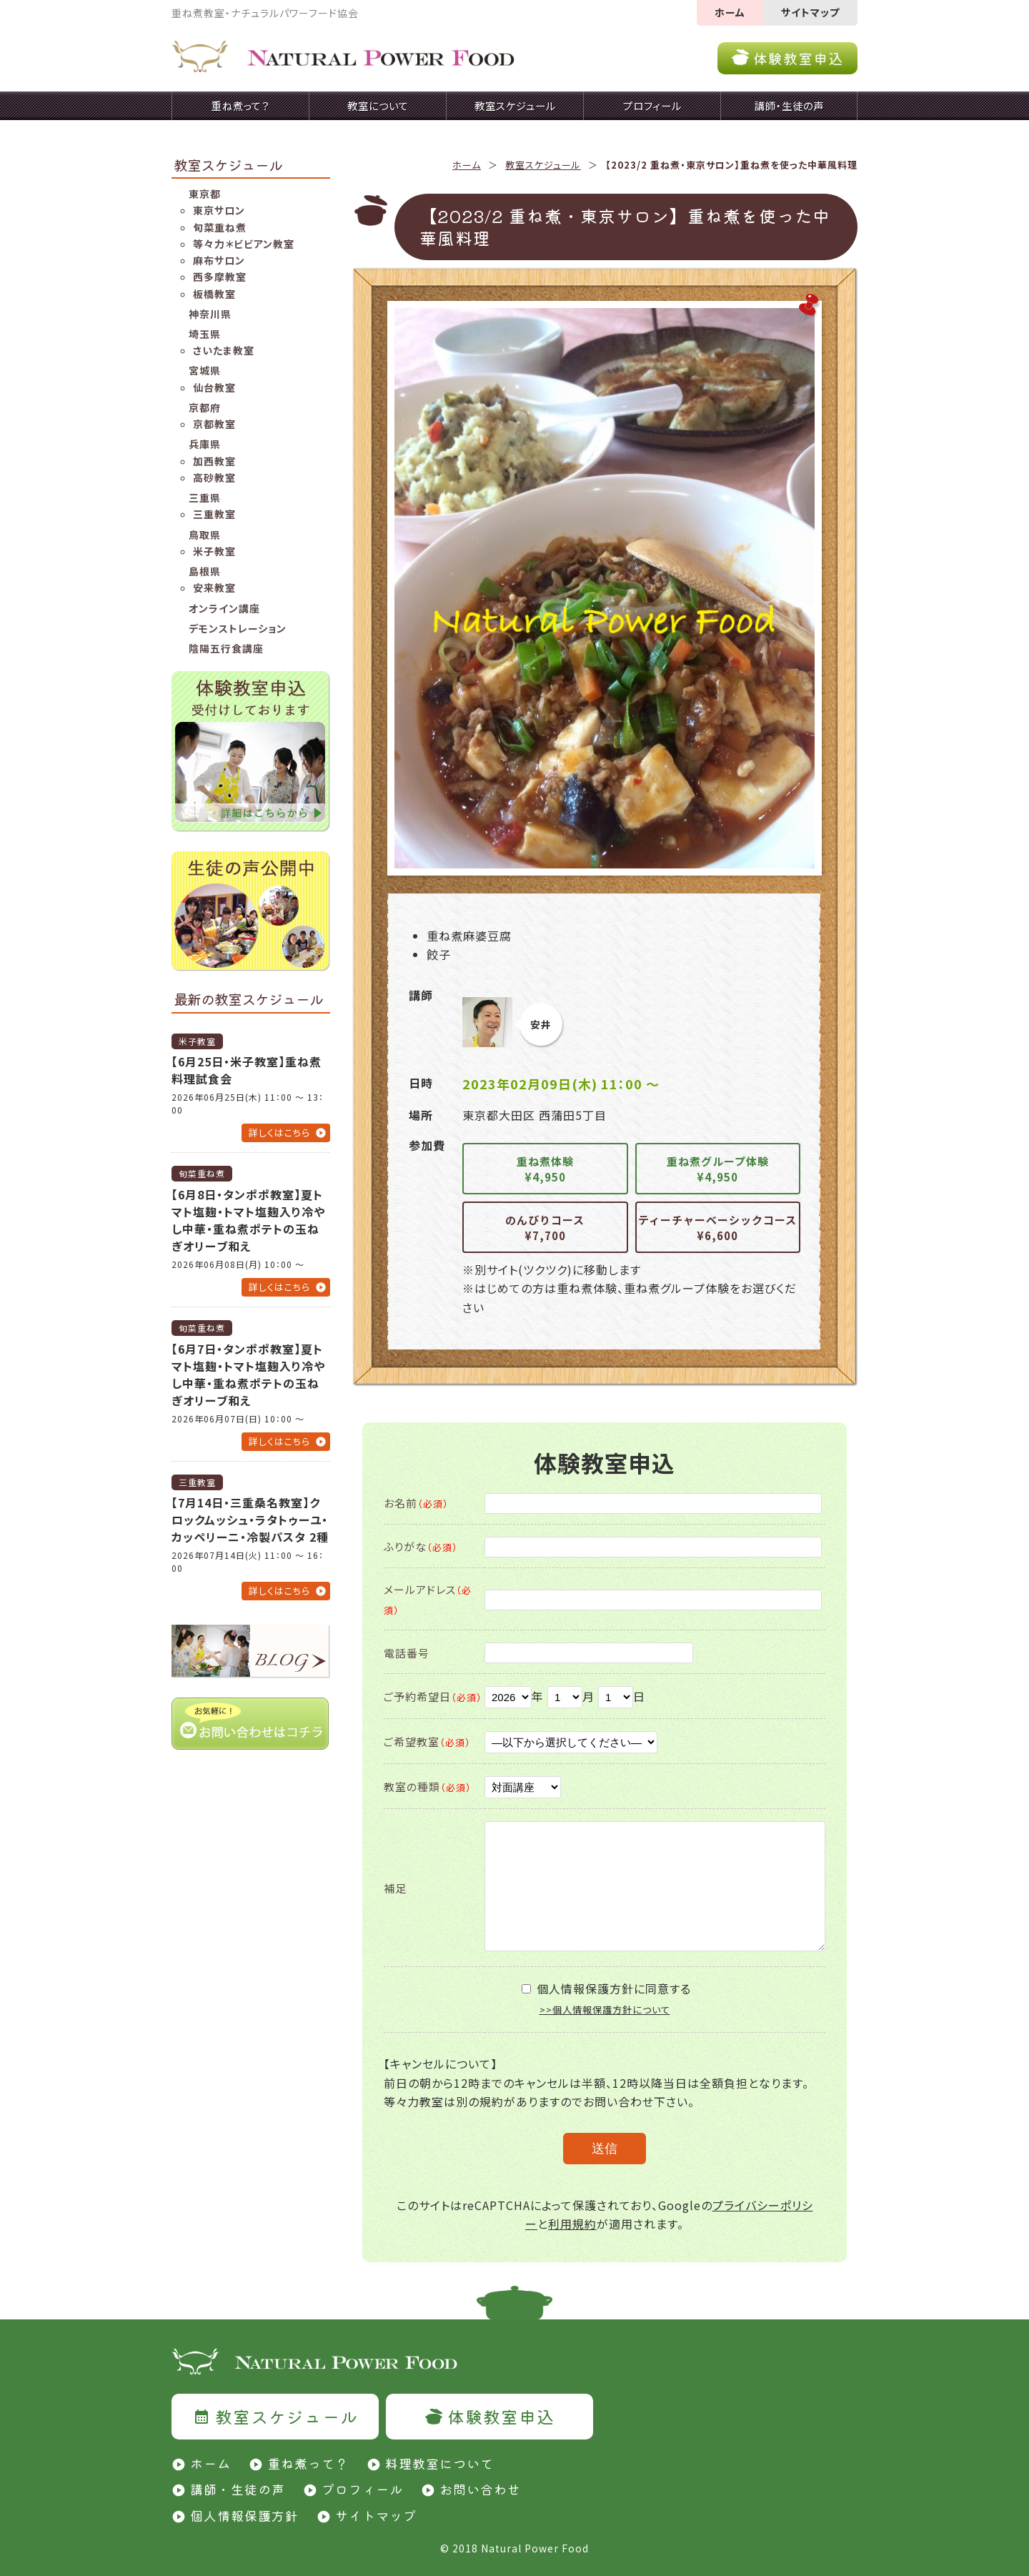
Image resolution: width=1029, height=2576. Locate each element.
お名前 (416, 1502)
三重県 (205, 497)
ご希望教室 (427, 1741)
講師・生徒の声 (237, 2489)
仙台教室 (214, 387)
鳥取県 (205, 534)
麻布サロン (219, 260)
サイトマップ (810, 12)
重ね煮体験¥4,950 (545, 1169)
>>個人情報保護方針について (605, 2009)
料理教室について (439, 2463)
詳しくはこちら (279, 1132)
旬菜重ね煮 (220, 227)
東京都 (205, 194)
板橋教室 (214, 294)
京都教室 (214, 424)
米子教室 (214, 551)
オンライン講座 (224, 608)
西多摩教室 (220, 276)
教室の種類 (428, 1786)
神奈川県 (210, 314)
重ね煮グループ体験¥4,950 (718, 1169)
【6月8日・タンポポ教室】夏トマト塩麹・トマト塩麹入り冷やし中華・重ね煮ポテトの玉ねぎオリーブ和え (248, 1220)
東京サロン (219, 210)
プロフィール (362, 2489)
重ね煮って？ (308, 2463)
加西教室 (214, 461)
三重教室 (214, 514)
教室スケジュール (543, 165)
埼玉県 (205, 334)
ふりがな (421, 1546)
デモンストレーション (238, 628)
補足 (395, 1888)
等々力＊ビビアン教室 (243, 244)
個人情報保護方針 (244, 2515)
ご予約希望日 (433, 1696)
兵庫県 (205, 444)
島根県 (205, 571)
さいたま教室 (223, 350)
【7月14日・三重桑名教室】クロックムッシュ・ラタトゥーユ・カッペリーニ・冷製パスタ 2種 (250, 1519)
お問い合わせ (480, 2489)
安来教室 (214, 587)
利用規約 (572, 2223)
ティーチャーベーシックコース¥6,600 (717, 1228)
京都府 (205, 407)
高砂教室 (214, 477)
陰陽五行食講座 (226, 648)
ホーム (730, 12)
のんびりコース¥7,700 (545, 1228)
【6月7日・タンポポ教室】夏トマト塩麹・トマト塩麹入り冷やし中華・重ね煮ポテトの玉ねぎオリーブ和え (248, 1374)
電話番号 (406, 1652)
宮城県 (205, 370)
